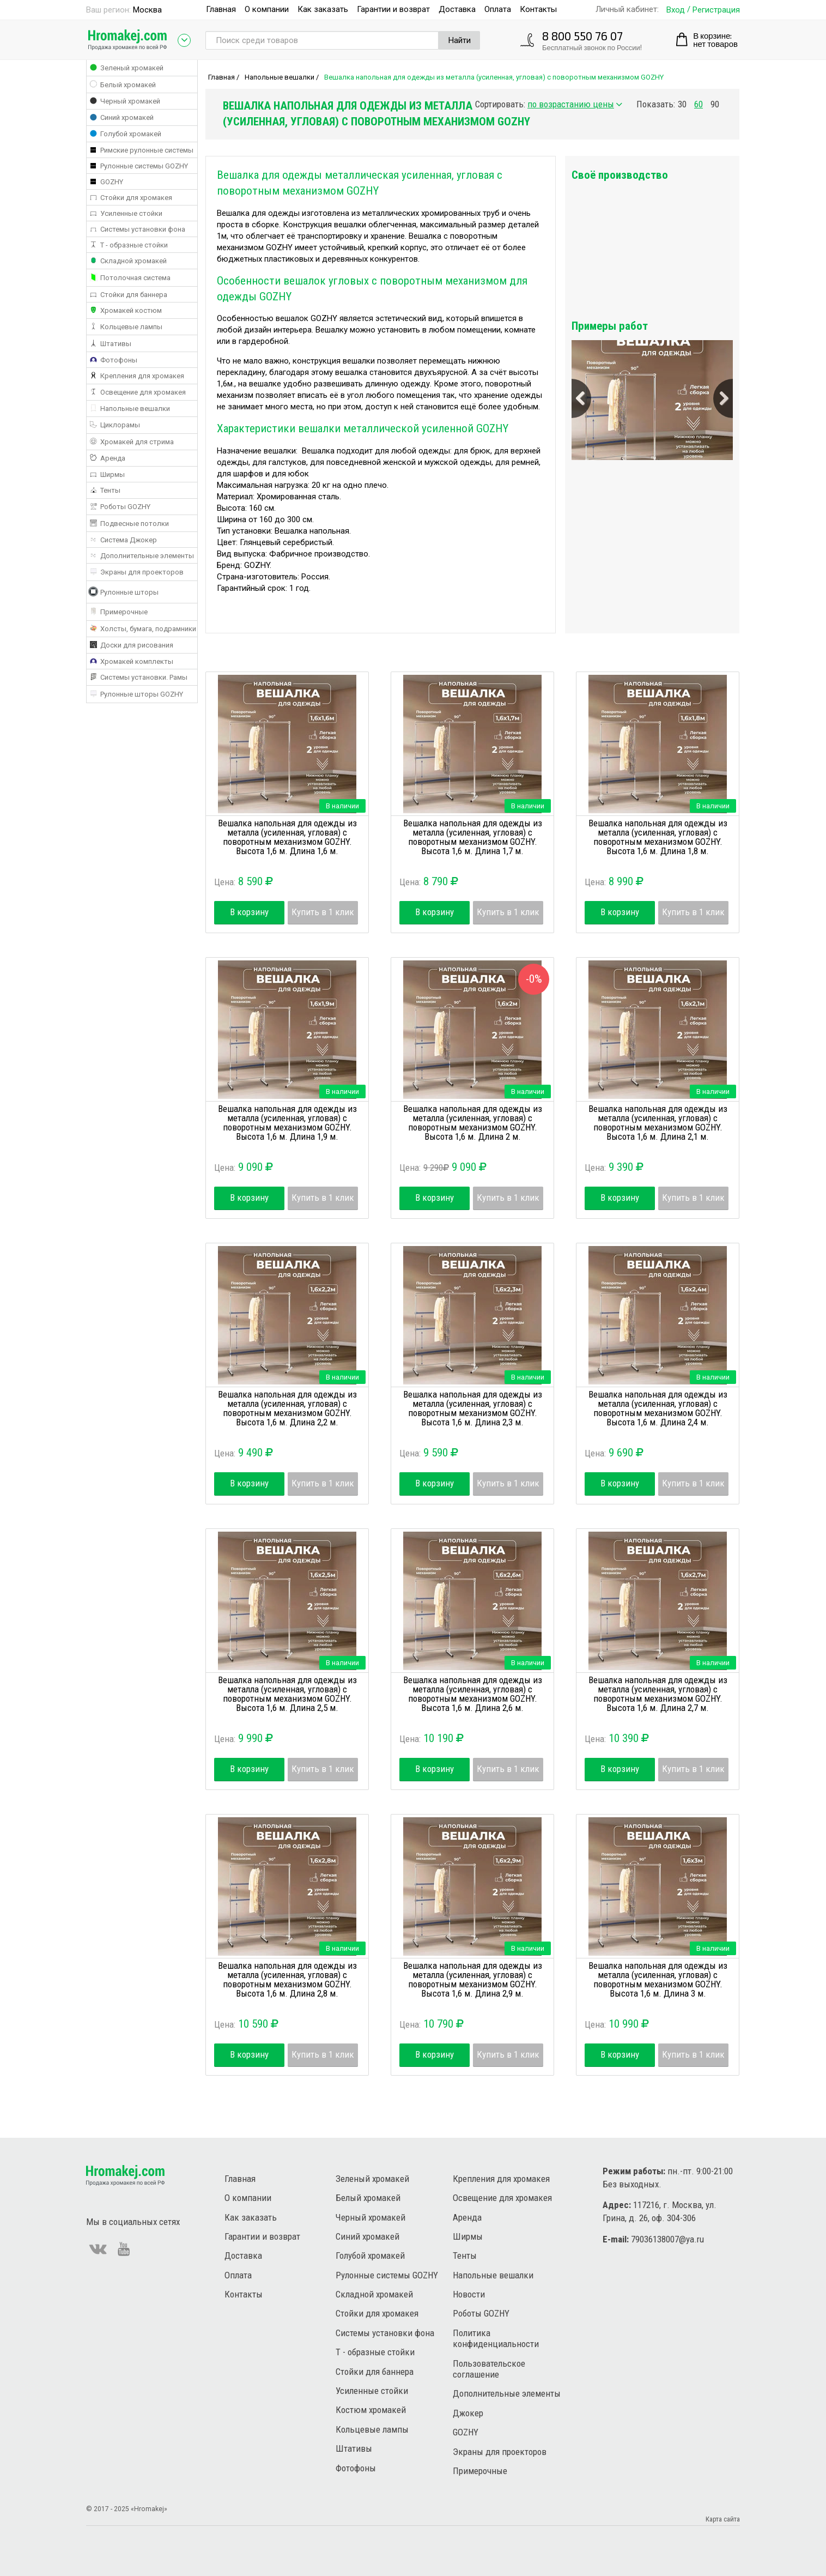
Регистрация (716, 10)
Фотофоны (356, 2468)
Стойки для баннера (375, 2371)
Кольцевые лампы (372, 2429)
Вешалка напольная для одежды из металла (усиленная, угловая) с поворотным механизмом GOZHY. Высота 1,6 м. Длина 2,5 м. (287, 1693)
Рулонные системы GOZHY (387, 2275)
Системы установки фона (385, 2332)
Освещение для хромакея (502, 2197)
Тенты (465, 2255)
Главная (221, 9)
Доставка (457, 9)
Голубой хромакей (370, 2255)
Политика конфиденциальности (496, 2338)
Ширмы (468, 2236)
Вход (675, 10)
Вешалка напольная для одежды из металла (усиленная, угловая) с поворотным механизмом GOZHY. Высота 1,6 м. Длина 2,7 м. (657, 1693)
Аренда (467, 2217)
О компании (267, 9)
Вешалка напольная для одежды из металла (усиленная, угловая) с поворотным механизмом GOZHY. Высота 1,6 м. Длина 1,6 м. (287, 837)
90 (714, 104)
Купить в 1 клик (322, 911)
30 (682, 104)
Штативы (354, 2448)
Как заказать (322, 9)
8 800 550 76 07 (582, 36)
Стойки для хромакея (377, 2313)
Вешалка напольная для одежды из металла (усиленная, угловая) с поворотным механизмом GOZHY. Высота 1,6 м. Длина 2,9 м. (472, 1979)
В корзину (249, 911)
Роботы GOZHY (481, 2313)
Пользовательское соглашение (489, 2369)
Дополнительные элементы (507, 2393)
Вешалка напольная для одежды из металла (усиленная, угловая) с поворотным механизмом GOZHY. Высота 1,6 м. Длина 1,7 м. (472, 837)
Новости (469, 2294)
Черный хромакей (370, 2217)
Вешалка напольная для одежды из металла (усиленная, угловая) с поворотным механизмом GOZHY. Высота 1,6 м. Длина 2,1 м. (657, 1122)
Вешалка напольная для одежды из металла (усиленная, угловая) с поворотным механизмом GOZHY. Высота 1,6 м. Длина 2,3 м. (472, 1408)
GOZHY (465, 2432)
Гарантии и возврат (393, 9)
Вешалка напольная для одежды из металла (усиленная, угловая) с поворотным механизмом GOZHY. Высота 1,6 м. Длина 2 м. (472, 1122)
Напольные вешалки (279, 77)
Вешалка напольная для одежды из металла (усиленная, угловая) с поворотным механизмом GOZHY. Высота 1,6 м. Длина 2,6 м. (472, 1693)
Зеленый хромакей (372, 2178)
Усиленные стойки (372, 2390)
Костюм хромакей (371, 2409)
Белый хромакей (368, 2197)
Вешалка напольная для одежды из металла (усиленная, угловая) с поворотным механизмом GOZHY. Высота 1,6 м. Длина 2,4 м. (657, 1408)
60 (698, 104)
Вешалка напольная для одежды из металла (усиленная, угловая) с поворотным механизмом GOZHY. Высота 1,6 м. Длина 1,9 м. (287, 1122)
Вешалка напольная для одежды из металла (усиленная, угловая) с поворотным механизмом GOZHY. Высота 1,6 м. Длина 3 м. (657, 1979)
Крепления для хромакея (501, 2178)
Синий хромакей (367, 2236)
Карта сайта (723, 2519)
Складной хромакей (374, 2294)
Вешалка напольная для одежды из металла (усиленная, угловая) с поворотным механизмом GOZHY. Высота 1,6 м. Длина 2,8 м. (287, 1979)
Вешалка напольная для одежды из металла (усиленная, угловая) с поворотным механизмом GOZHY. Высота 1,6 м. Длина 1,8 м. (657, 837)
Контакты (538, 9)
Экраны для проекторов (499, 2451)
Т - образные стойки (375, 2352)
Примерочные (480, 2470)
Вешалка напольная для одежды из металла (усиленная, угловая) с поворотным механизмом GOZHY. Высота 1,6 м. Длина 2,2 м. (287, 1408)
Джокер (468, 2413)
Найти (459, 40)
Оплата (497, 9)
